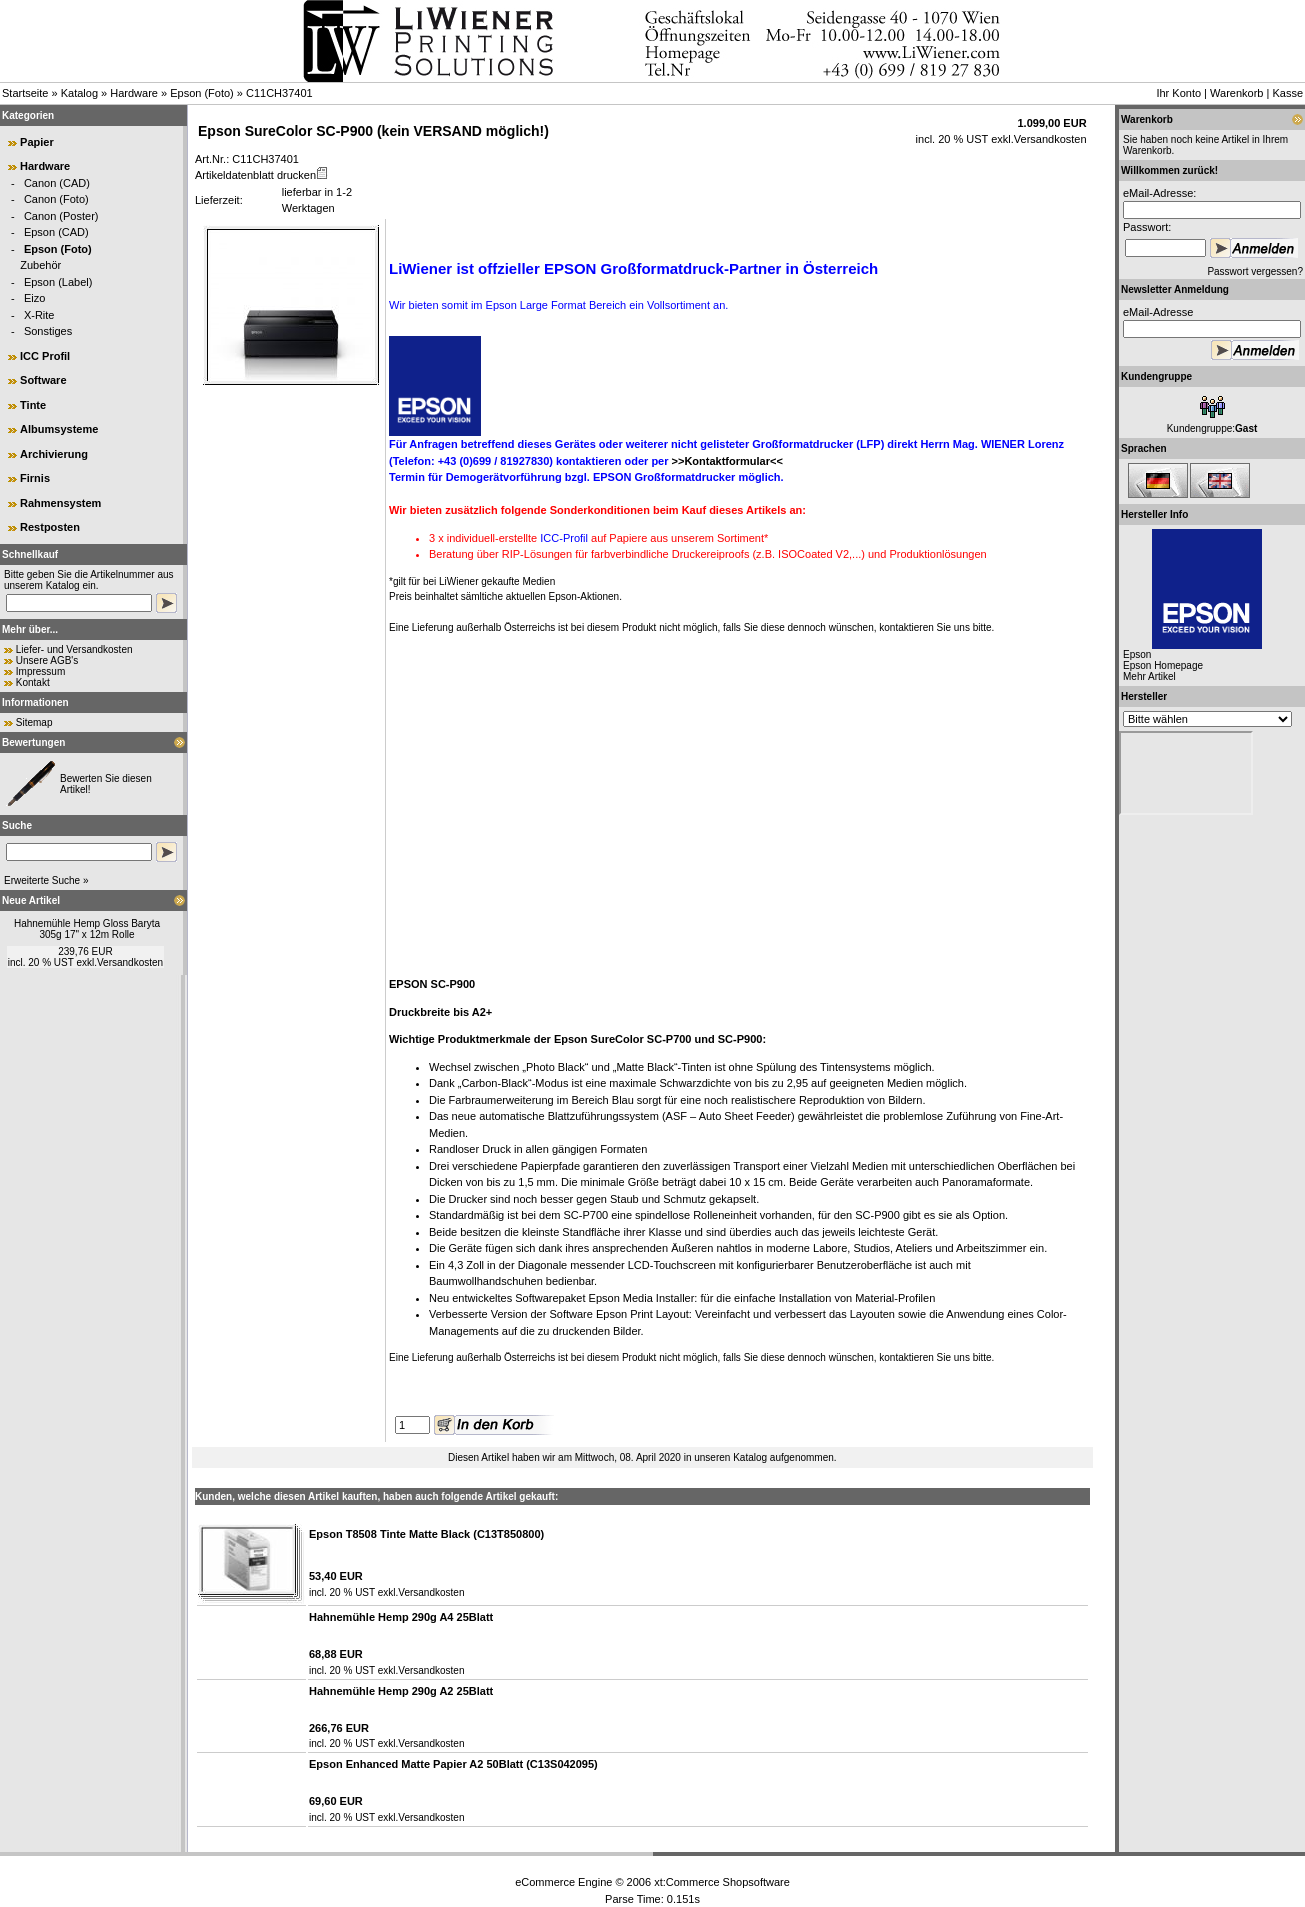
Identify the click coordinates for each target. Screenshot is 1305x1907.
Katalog (79, 93)
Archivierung (54, 454)
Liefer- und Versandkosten (74, 649)
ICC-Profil (564, 538)
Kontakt (33, 682)
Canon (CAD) (57, 183)
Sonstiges (48, 331)
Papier (37, 142)
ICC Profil (45, 356)
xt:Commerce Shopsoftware (722, 1882)
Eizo (34, 298)
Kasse (1287, 93)
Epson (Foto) (202, 93)
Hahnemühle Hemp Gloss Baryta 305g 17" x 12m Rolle (87, 929)
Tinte (33, 405)
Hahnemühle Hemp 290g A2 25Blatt (401, 1691)
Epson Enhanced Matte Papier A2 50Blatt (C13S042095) (453, 1764)
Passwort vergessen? (1255, 271)
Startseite (25, 93)
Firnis (35, 478)
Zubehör (40, 265)
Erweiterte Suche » (46, 880)
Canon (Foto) (56, 199)
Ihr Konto (1178, 93)
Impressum (40, 671)
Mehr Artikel (1149, 676)
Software (43, 380)
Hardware (134, 93)
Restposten (50, 527)
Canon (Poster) (61, 216)
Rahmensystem (60, 503)
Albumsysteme (59, 429)
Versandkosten (130, 962)
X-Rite (39, 315)
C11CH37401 (279, 93)
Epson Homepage (1163, 665)
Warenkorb (1236, 93)
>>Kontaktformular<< (727, 461)
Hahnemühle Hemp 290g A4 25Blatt (401, 1617)
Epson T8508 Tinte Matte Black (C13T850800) (426, 1534)
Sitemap (34, 722)
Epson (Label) (58, 282)
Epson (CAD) (56, 232)
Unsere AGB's (47, 660)
